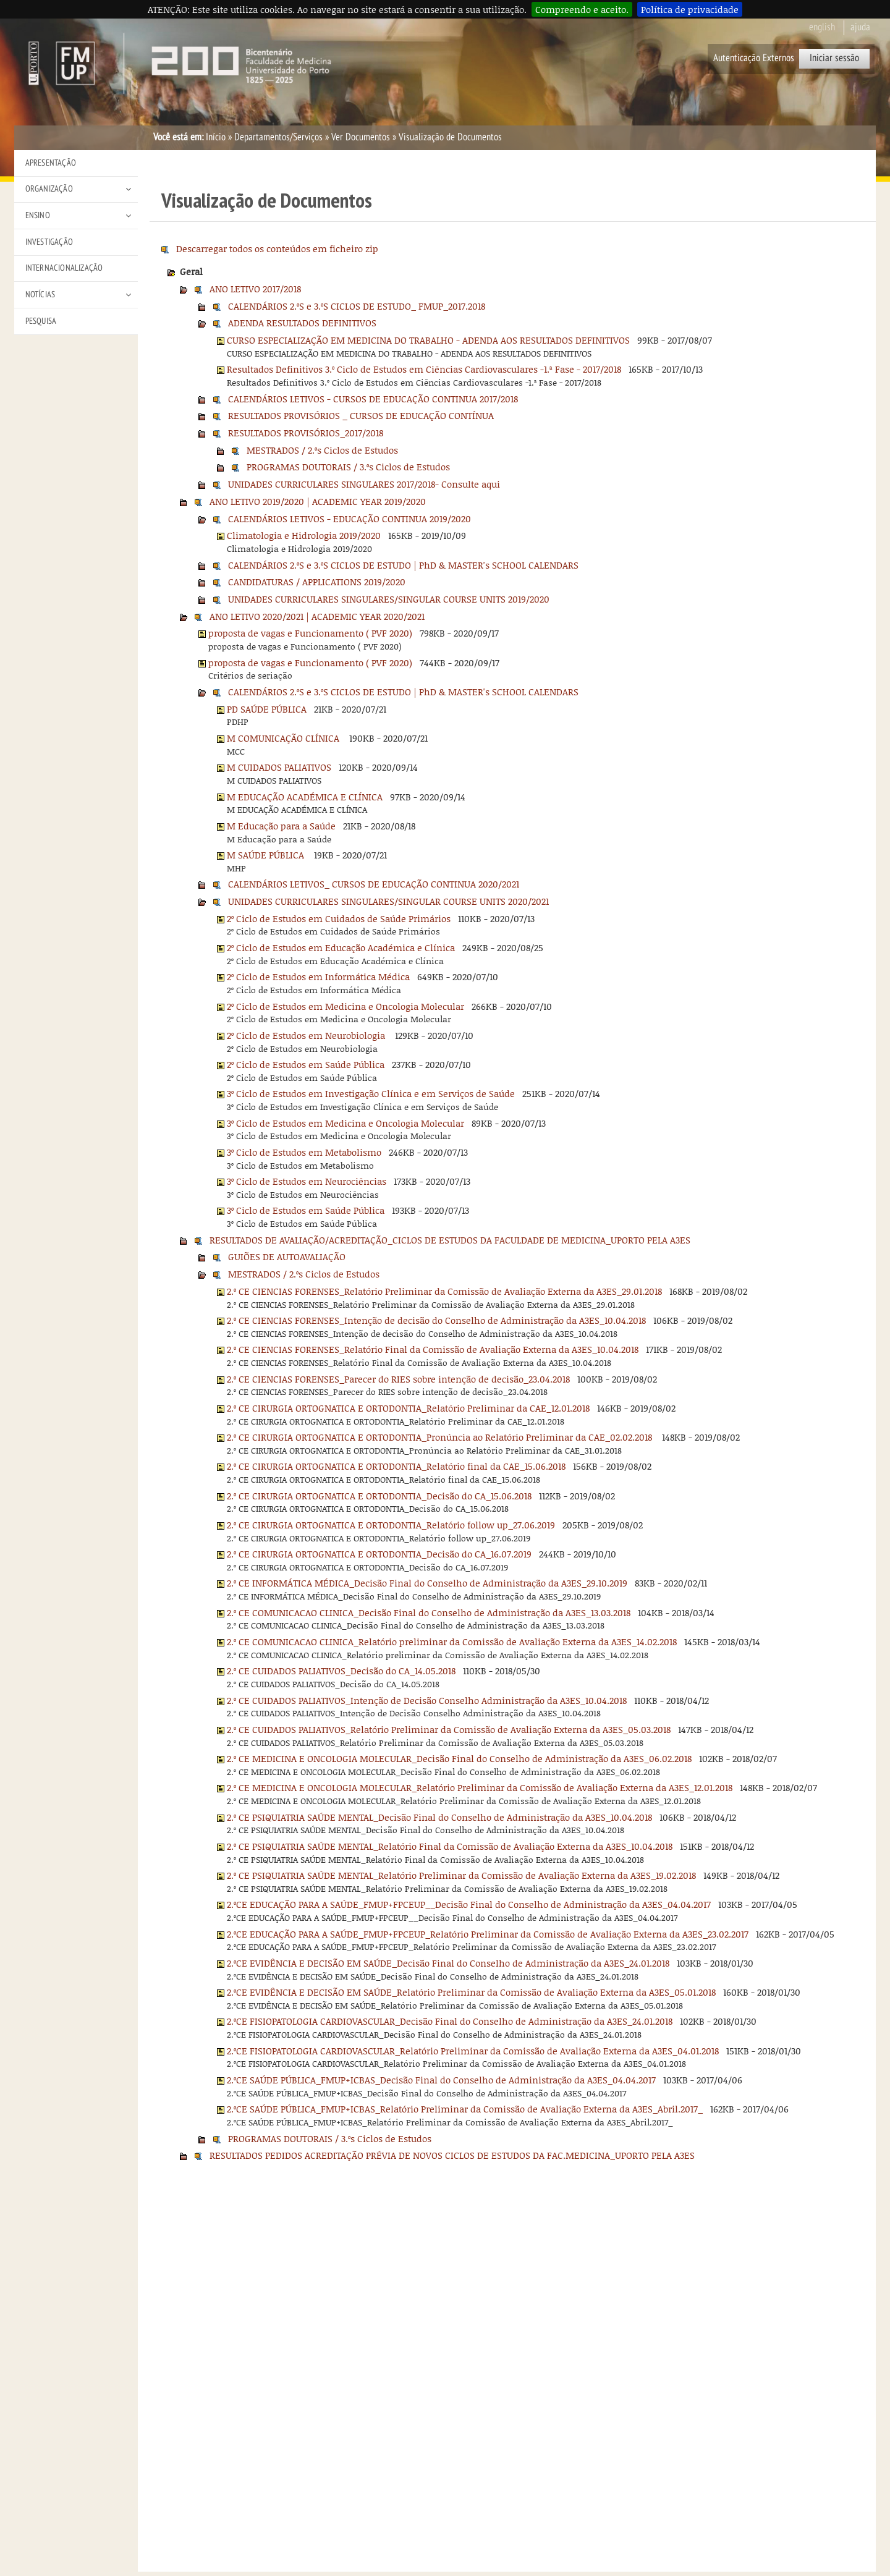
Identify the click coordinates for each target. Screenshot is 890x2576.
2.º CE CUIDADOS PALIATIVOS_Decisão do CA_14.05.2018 (341, 1670)
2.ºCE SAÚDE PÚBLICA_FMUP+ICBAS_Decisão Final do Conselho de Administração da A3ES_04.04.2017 (441, 2080)
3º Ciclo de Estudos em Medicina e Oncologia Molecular (345, 1123)
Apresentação (50, 163)
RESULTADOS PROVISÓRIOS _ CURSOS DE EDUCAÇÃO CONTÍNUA (361, 415)
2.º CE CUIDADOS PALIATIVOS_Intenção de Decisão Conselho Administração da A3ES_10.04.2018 (427, 1700)
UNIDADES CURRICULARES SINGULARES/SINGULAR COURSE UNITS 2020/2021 (388, 901)
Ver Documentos (360, 137)
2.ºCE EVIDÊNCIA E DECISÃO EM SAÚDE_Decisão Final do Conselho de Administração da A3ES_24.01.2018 (448, 1963)
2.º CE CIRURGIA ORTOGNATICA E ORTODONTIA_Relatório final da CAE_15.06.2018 (396, 1466)
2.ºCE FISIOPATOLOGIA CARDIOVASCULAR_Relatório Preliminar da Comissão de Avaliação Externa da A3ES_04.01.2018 (473, 2050)
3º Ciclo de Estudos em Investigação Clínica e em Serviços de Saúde (371, 1093)
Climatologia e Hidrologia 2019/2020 (304, 535)
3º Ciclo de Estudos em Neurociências (306, 1181)
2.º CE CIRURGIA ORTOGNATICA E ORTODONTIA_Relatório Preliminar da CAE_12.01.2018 (408, 1408)
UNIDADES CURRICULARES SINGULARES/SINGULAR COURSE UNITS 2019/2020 (388, 599)
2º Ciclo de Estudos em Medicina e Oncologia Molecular (345, 1006)
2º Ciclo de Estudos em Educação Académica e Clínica (341, 947)
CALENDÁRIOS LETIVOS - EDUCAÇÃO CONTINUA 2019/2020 (349, 518)
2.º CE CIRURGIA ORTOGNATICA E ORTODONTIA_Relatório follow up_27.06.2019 (391, 1525)
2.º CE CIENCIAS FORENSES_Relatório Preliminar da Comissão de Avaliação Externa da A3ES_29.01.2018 (444, 1291)
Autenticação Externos (753, 58)
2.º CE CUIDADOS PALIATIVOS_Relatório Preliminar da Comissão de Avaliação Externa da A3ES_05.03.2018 (449, 1729)
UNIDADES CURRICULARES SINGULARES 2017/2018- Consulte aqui (364, 484)
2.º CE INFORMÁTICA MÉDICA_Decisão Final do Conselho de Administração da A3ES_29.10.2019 (427, 1583)
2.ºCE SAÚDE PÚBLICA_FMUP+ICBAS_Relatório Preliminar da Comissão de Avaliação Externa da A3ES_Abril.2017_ (465, 2109)
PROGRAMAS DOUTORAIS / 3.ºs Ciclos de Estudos (348, 466)
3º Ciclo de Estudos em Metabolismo (304, 1152)
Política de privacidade (690, 9)
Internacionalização (64, 268)
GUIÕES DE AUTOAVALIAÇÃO (286, 1256)
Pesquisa (41, 321)
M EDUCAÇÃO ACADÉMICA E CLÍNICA (305, 796)
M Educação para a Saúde (281, 826)
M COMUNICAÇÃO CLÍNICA (284, 738)
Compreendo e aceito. (582, 9)
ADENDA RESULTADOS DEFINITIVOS (302, 322)
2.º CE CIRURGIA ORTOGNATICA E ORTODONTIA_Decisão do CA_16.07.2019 (379, 1554)
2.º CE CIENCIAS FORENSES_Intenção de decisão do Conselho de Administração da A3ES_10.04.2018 (436, 1320)
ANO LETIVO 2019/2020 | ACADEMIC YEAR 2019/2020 (318, 501)
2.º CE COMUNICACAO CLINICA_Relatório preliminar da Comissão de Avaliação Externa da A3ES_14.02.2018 (452, 1641)
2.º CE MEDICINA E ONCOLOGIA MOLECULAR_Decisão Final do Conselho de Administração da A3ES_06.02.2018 (459, 1758)
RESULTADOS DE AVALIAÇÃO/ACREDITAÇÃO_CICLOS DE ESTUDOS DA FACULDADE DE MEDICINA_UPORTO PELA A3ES (450, 1240)
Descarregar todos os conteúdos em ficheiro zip (277, 248)
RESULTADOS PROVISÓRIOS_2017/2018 (305, 432)
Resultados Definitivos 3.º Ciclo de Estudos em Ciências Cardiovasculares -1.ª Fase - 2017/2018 (424, 369)
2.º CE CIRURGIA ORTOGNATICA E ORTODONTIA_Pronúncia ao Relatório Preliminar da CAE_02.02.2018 (441, 1437)
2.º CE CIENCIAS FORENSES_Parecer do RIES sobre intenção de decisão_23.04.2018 (398, 1379)
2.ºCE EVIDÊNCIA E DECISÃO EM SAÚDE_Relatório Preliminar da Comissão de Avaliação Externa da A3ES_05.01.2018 (471, 1992)
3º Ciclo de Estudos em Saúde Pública (305, 1210)
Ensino (37, 215)
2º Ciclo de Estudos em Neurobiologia (307, 1035)
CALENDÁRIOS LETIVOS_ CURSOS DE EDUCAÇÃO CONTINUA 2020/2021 (373, 884)
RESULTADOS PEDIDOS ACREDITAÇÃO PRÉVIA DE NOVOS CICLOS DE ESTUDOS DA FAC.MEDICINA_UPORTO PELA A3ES (452, 2155)
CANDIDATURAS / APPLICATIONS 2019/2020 (316, 581)
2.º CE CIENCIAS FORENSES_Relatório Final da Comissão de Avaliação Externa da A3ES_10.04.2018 (432, 1349)
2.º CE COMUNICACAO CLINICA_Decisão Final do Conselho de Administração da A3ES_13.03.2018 (428, 1612)
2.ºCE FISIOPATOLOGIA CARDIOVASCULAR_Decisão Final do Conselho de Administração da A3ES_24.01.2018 (449, 2021)
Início (216, 137)
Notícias (40, 294)
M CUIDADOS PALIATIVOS (279, 767)
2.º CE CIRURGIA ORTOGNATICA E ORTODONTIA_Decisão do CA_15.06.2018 (379, 1495)
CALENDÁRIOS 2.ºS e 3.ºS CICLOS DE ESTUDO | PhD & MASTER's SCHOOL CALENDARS (403, 565)
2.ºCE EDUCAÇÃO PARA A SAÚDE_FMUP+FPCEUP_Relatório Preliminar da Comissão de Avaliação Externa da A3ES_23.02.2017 (487, 1934)
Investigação (49, 242)
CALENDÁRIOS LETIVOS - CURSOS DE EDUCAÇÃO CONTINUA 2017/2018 (373, 398)
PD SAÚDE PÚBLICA (267, 709)
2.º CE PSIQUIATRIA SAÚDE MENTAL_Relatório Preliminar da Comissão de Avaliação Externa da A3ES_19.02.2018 (461, 1875)
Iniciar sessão (834, 58)
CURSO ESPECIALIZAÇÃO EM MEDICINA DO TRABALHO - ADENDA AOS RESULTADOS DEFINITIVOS (428, 340)
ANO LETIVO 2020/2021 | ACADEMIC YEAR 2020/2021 (317, 616)
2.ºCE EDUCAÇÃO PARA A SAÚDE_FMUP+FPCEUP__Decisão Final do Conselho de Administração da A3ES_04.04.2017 (469, 1904)
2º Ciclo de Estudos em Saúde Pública (305, 1064)
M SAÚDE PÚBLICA (267, 855)
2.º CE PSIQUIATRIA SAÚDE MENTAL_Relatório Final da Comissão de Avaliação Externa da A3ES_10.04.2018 (449, 1846)
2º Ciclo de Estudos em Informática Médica (318, 976)
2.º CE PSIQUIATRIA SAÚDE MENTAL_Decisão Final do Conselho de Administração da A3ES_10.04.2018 (439, 1817)
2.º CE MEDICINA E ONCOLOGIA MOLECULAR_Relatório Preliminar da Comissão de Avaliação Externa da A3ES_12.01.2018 (479, 1787)
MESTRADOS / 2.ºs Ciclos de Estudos (322, 450)
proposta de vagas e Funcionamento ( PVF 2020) (310, 633)
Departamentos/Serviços (278, 137)
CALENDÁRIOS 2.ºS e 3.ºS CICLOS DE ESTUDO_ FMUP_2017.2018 (356, 306)
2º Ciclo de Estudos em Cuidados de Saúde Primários (339, 918)
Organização (49, 189)
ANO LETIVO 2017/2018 (255, 288)
